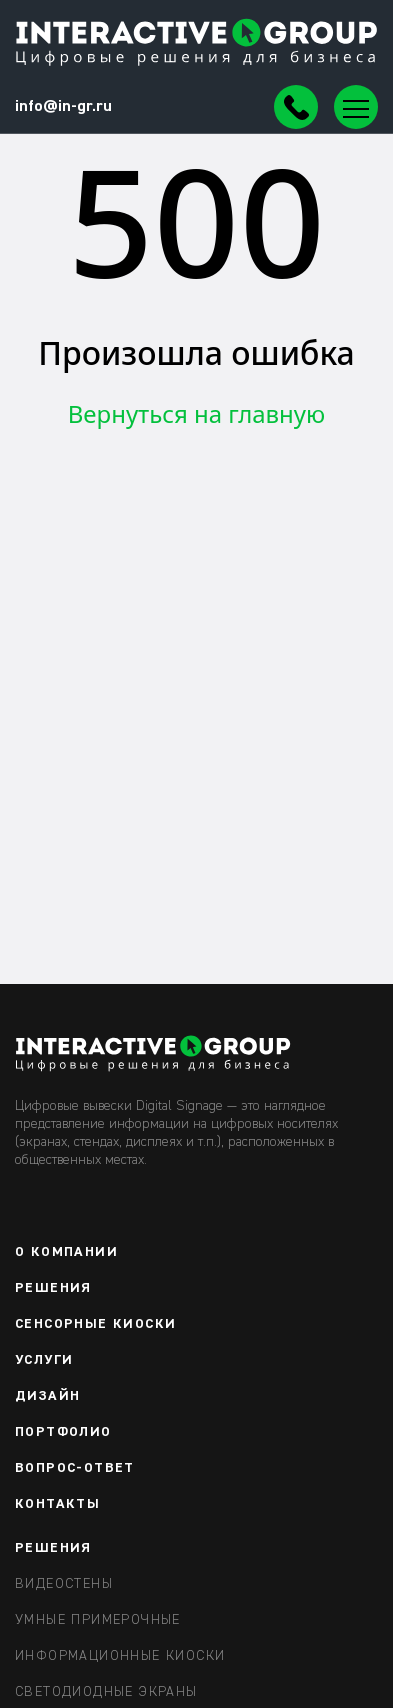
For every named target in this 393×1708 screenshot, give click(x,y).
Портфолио (63, 1432)
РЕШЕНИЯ (53, 1548)
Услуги (44, 1360)
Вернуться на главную (197, 413)
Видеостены (64, 1584)
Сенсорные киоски (95, 1324)
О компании (66, 1252)
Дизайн (47, 1396)
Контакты (57, 1504)
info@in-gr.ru (63, 107)
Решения (53, 1288)
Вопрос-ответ (75, 1468)
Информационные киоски (120, 1656)
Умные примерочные (98, 1620)
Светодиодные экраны (106, 1692)
